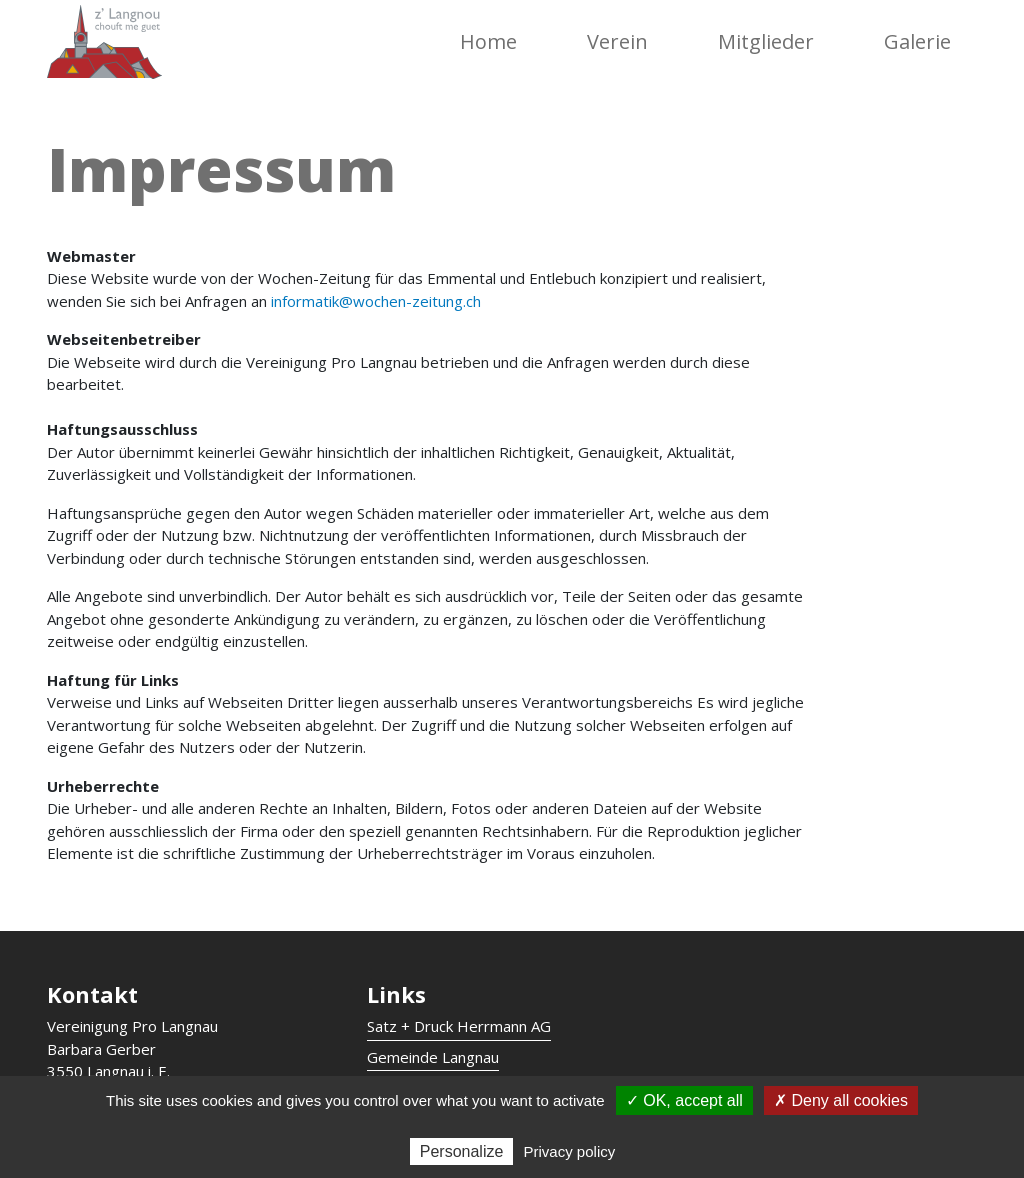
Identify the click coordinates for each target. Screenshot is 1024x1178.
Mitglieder (766, 41)
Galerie (917, 41)
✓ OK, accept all (684, 1100)
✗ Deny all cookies (841, 1100)
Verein (617, 41)
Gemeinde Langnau (433, 1057)
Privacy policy (570, 1151)
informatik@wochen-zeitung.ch (378, 301)
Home (488, 41)
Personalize (462, 1151)
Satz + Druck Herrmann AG (459, 1026)
